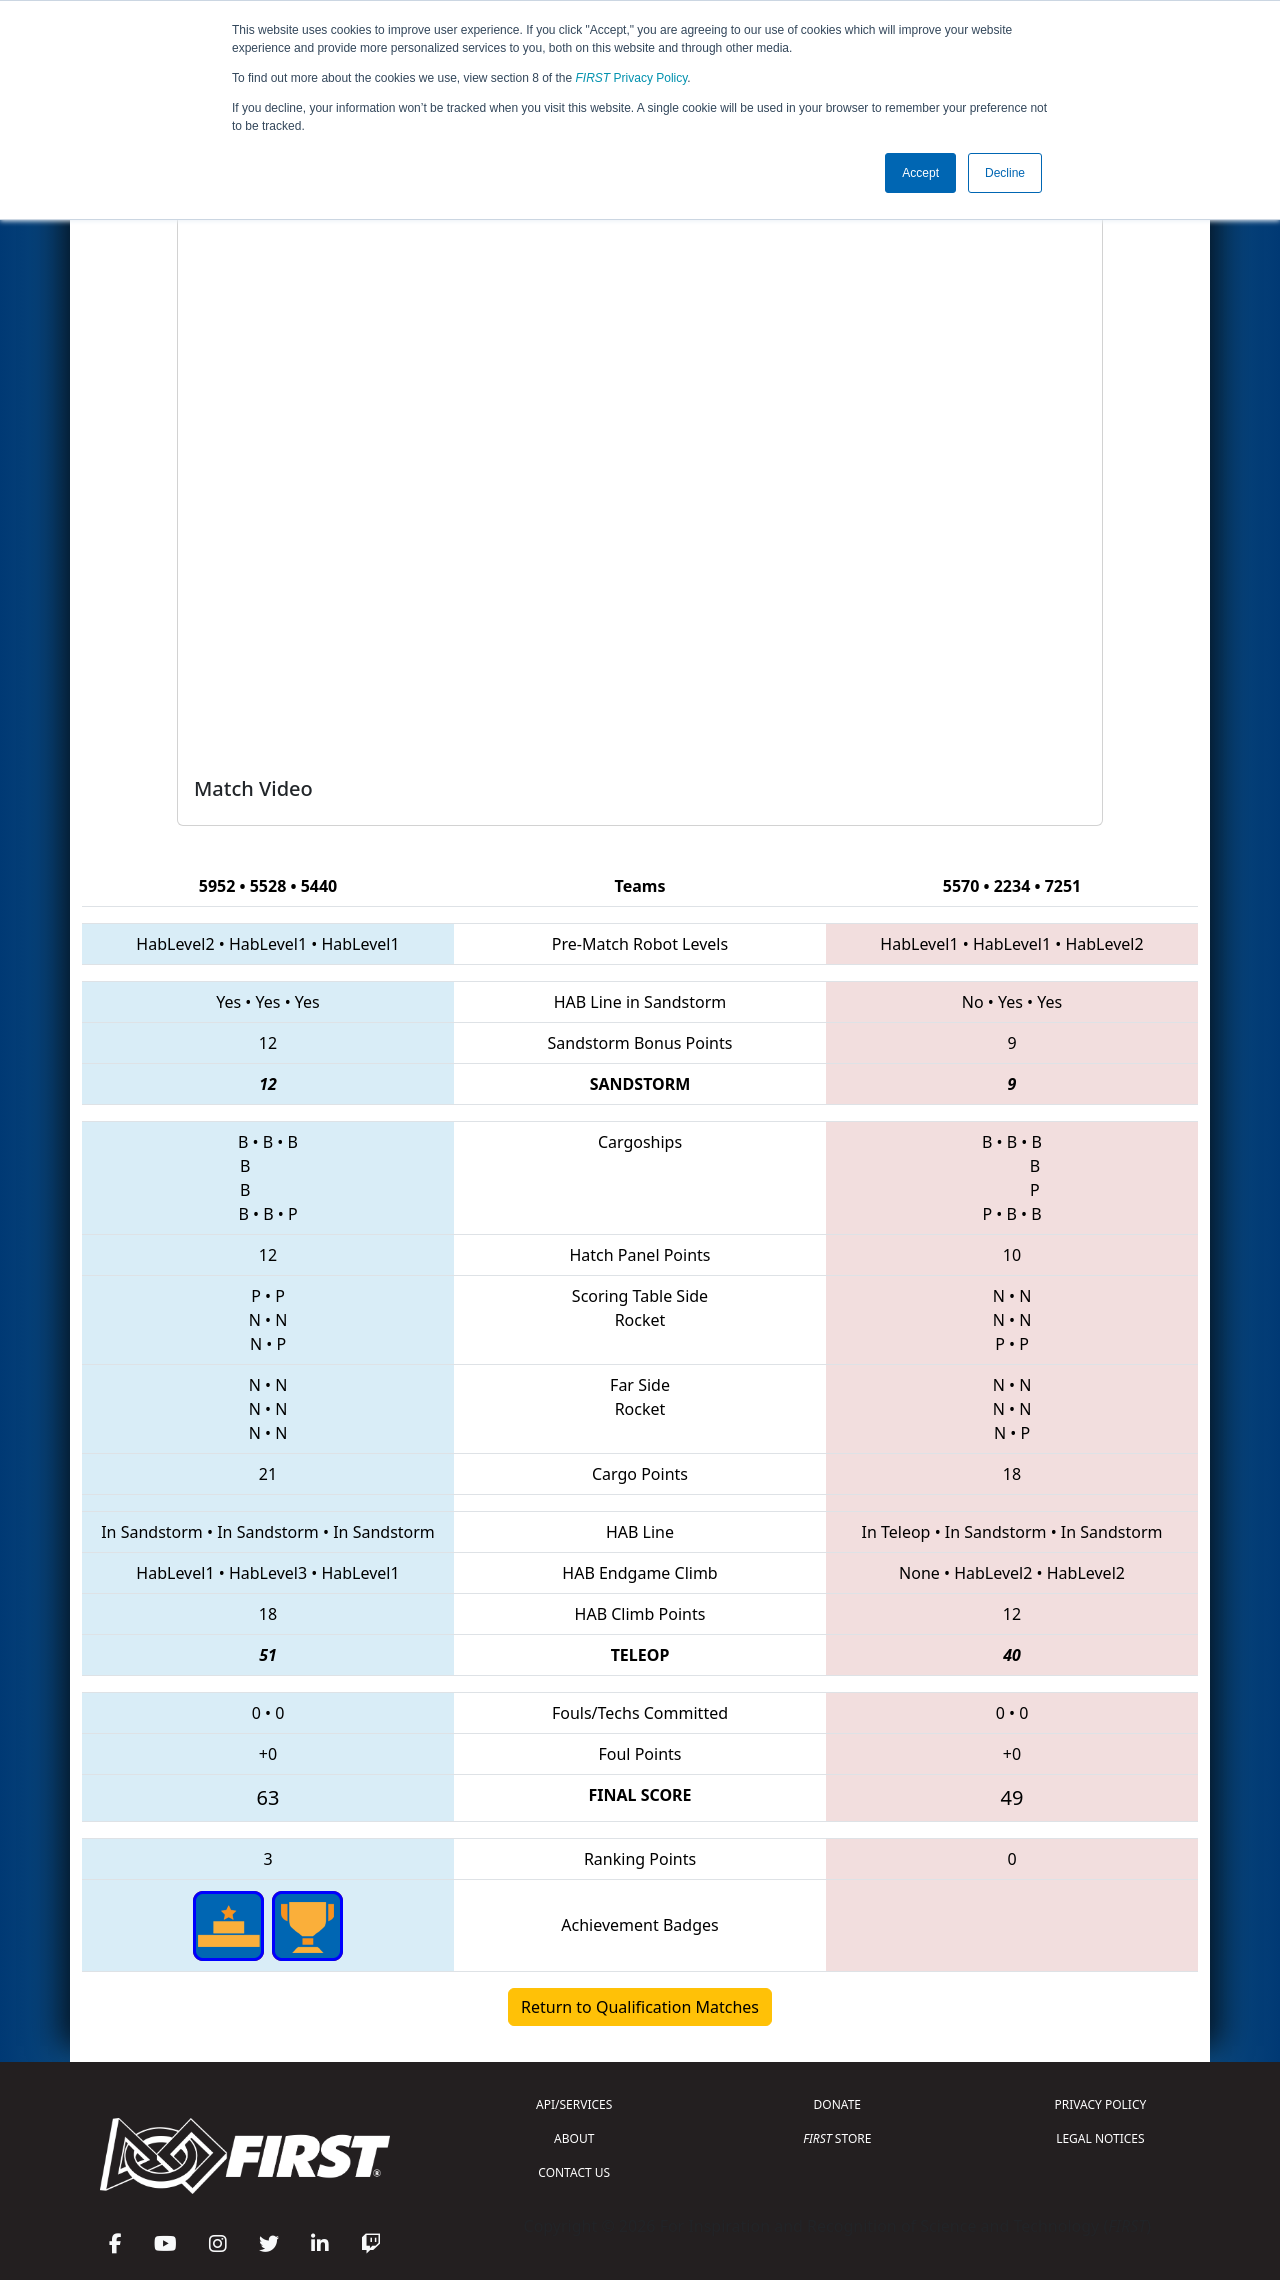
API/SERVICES (574, 2104)
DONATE (837, 2104)
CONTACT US (574, 2172)
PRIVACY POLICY (1100, 2104)
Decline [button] (1005, 173)
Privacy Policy (632, 78)
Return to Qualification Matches (640, 2007)
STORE (837, 2138)
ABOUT (574, 2138)
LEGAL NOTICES (1100, 2138)
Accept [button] (920, 173)
